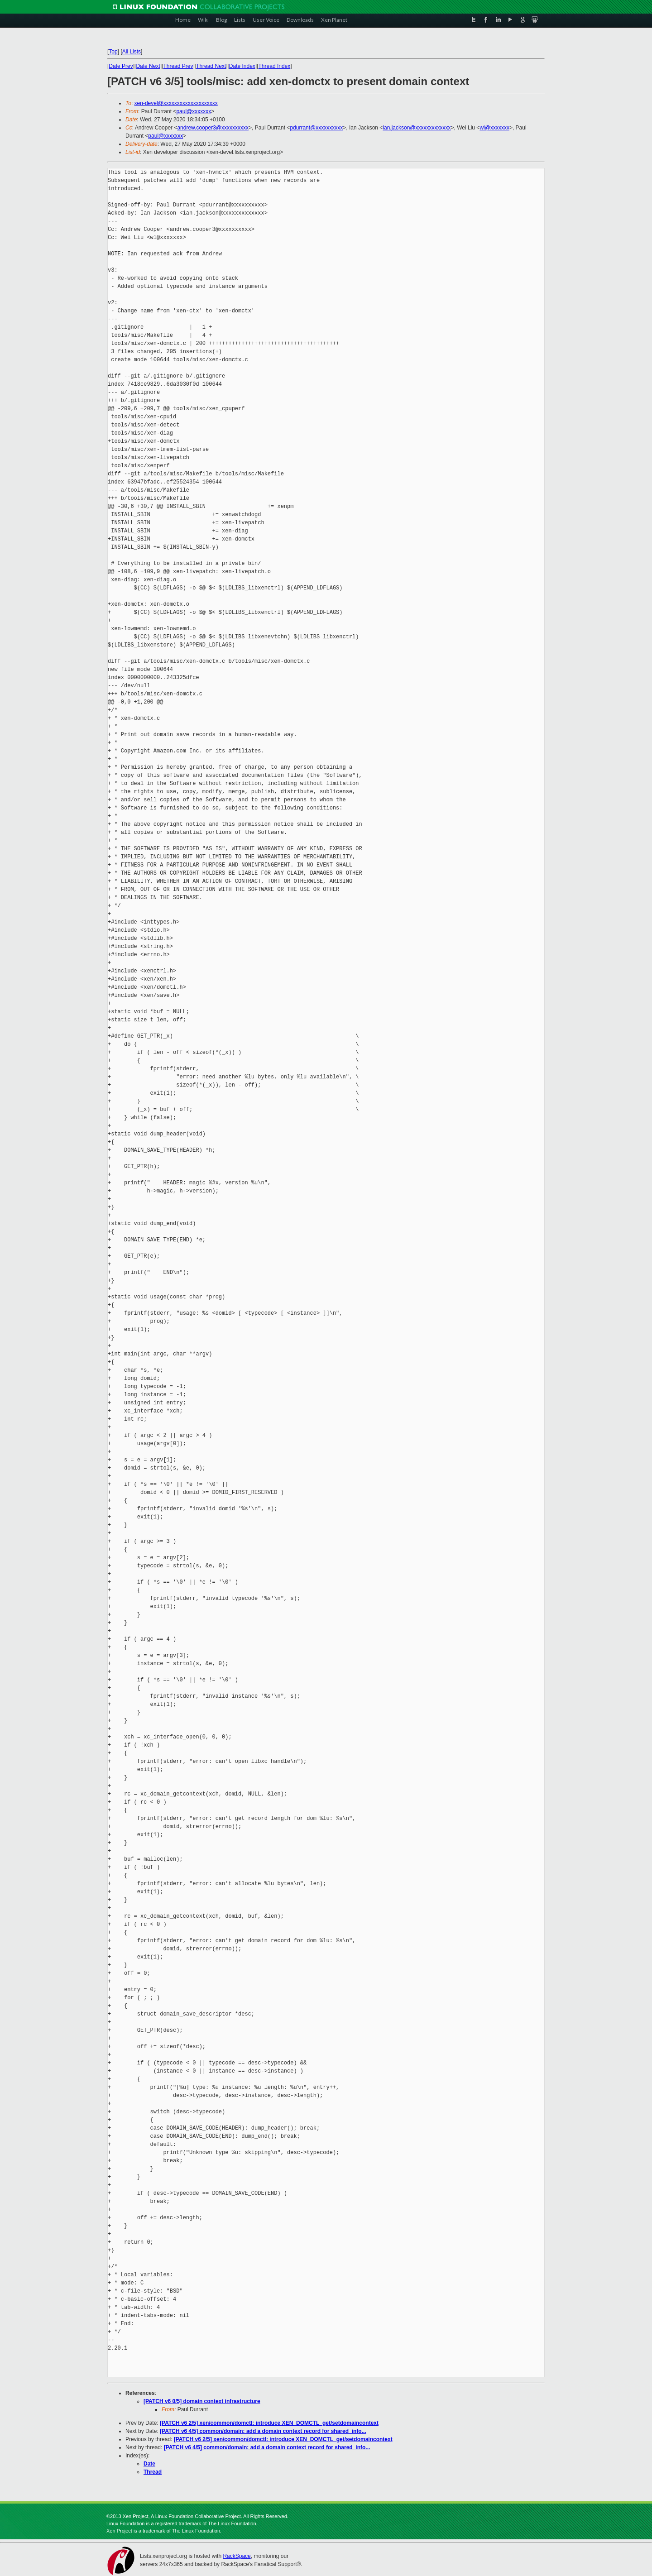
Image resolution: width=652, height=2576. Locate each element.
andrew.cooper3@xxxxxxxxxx (213, 127)
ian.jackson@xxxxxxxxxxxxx (417, 127)
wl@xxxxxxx (494, 127)
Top (113, 51)
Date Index (242, 66)
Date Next (148, 66)
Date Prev (121, 66)
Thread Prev (178, 66)
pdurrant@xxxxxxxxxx (316, 127)
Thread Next (211, 66)
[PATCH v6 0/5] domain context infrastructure (202, 2401)
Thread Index (275, 66)
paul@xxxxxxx (193, 111)
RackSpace (236, 2556)
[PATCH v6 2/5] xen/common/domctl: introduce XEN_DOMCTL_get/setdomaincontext (269, 2423)
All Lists (131, 51)
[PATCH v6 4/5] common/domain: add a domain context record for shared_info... (263, 2431)
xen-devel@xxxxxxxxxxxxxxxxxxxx (176, 103)
